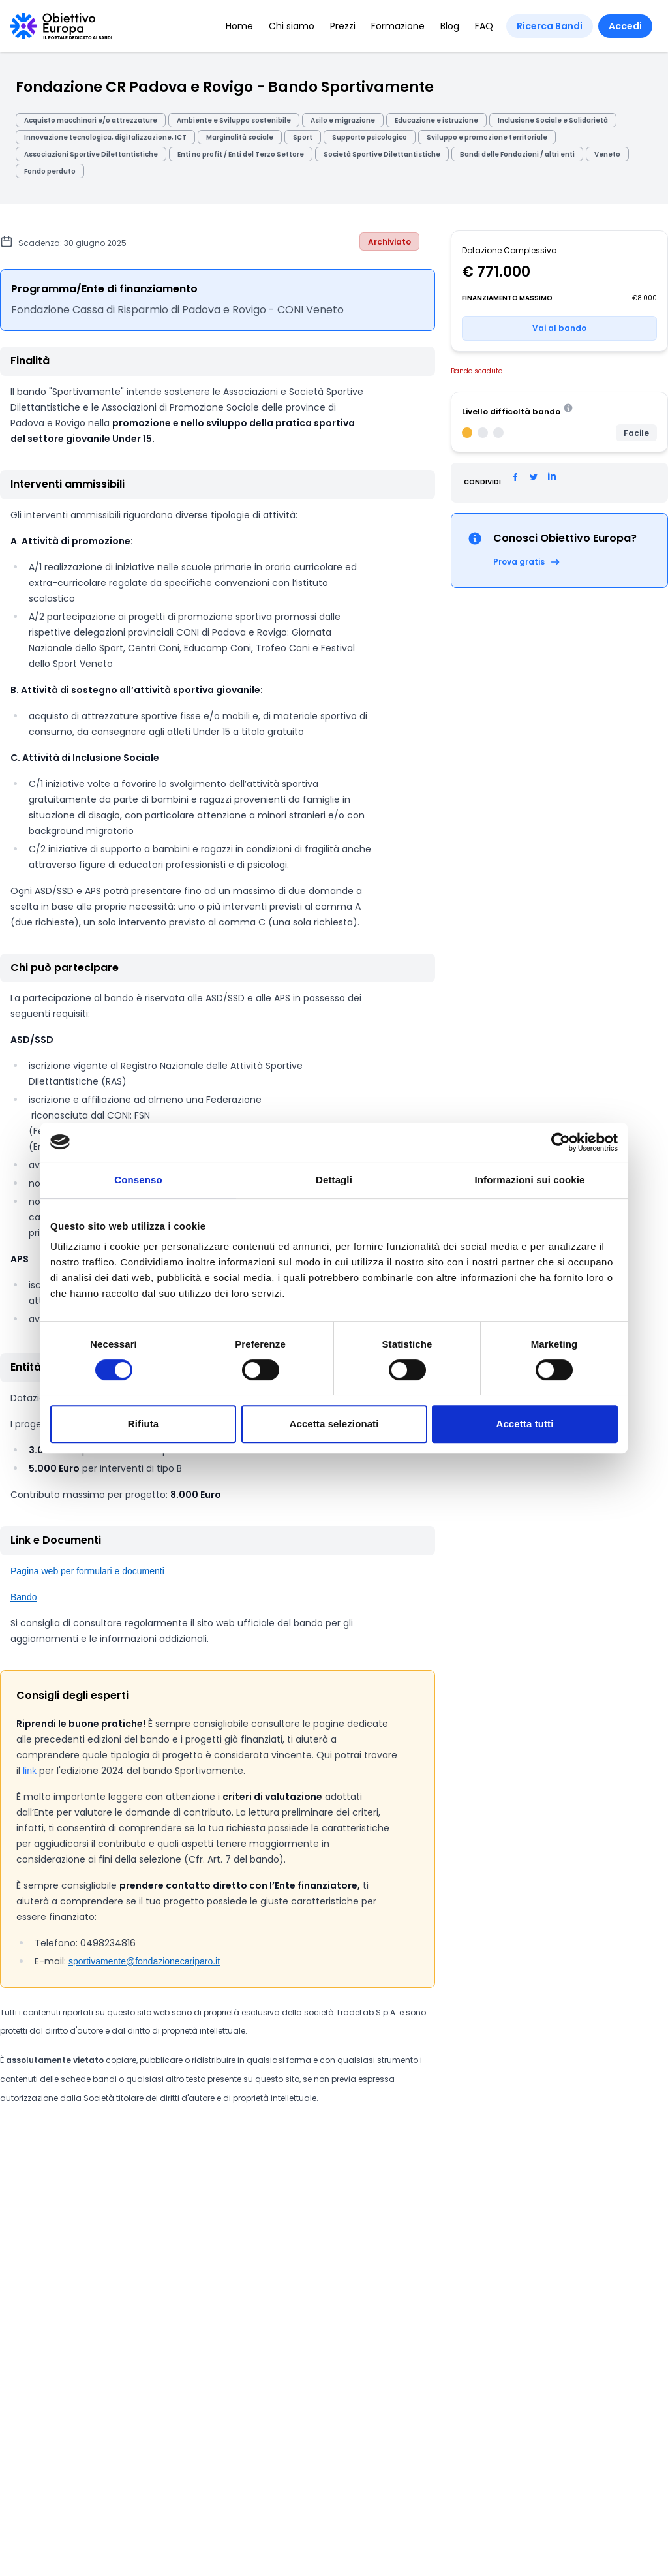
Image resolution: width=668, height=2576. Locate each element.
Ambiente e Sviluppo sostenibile (234, 120)
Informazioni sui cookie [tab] (530, 1179)
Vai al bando (559, 328)
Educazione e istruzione (436, 120)
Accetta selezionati (334, 1423)
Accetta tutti (525, 1423)
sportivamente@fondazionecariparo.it (144, 1961)
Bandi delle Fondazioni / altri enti (517, 154)
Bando (23, 1597)
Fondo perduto (50, 171)
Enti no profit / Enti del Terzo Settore (240, 154)
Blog (449, 26)
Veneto (607, 154)
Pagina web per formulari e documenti (87, 1571)
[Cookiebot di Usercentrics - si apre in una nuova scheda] (561, 1142)
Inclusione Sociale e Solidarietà (553, 120)
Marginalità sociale (239, 137)
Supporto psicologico (369, 137)
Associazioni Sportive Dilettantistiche (91, 154)
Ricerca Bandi (550, 26)
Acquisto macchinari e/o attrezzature (90, 120)
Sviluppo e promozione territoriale (487, 137)
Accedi (625, 26)
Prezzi (343, 26)
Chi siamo (291, 26)
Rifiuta (143, 1423)
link (30, 1770)
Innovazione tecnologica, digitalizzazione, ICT (105, 137)
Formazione (398, 26)
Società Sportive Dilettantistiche (382, 154)
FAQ (484, 26)
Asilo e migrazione (343, 120)
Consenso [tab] (138, 1179)
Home (239, 26)
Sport (302, 137)
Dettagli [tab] (334, 1179)
